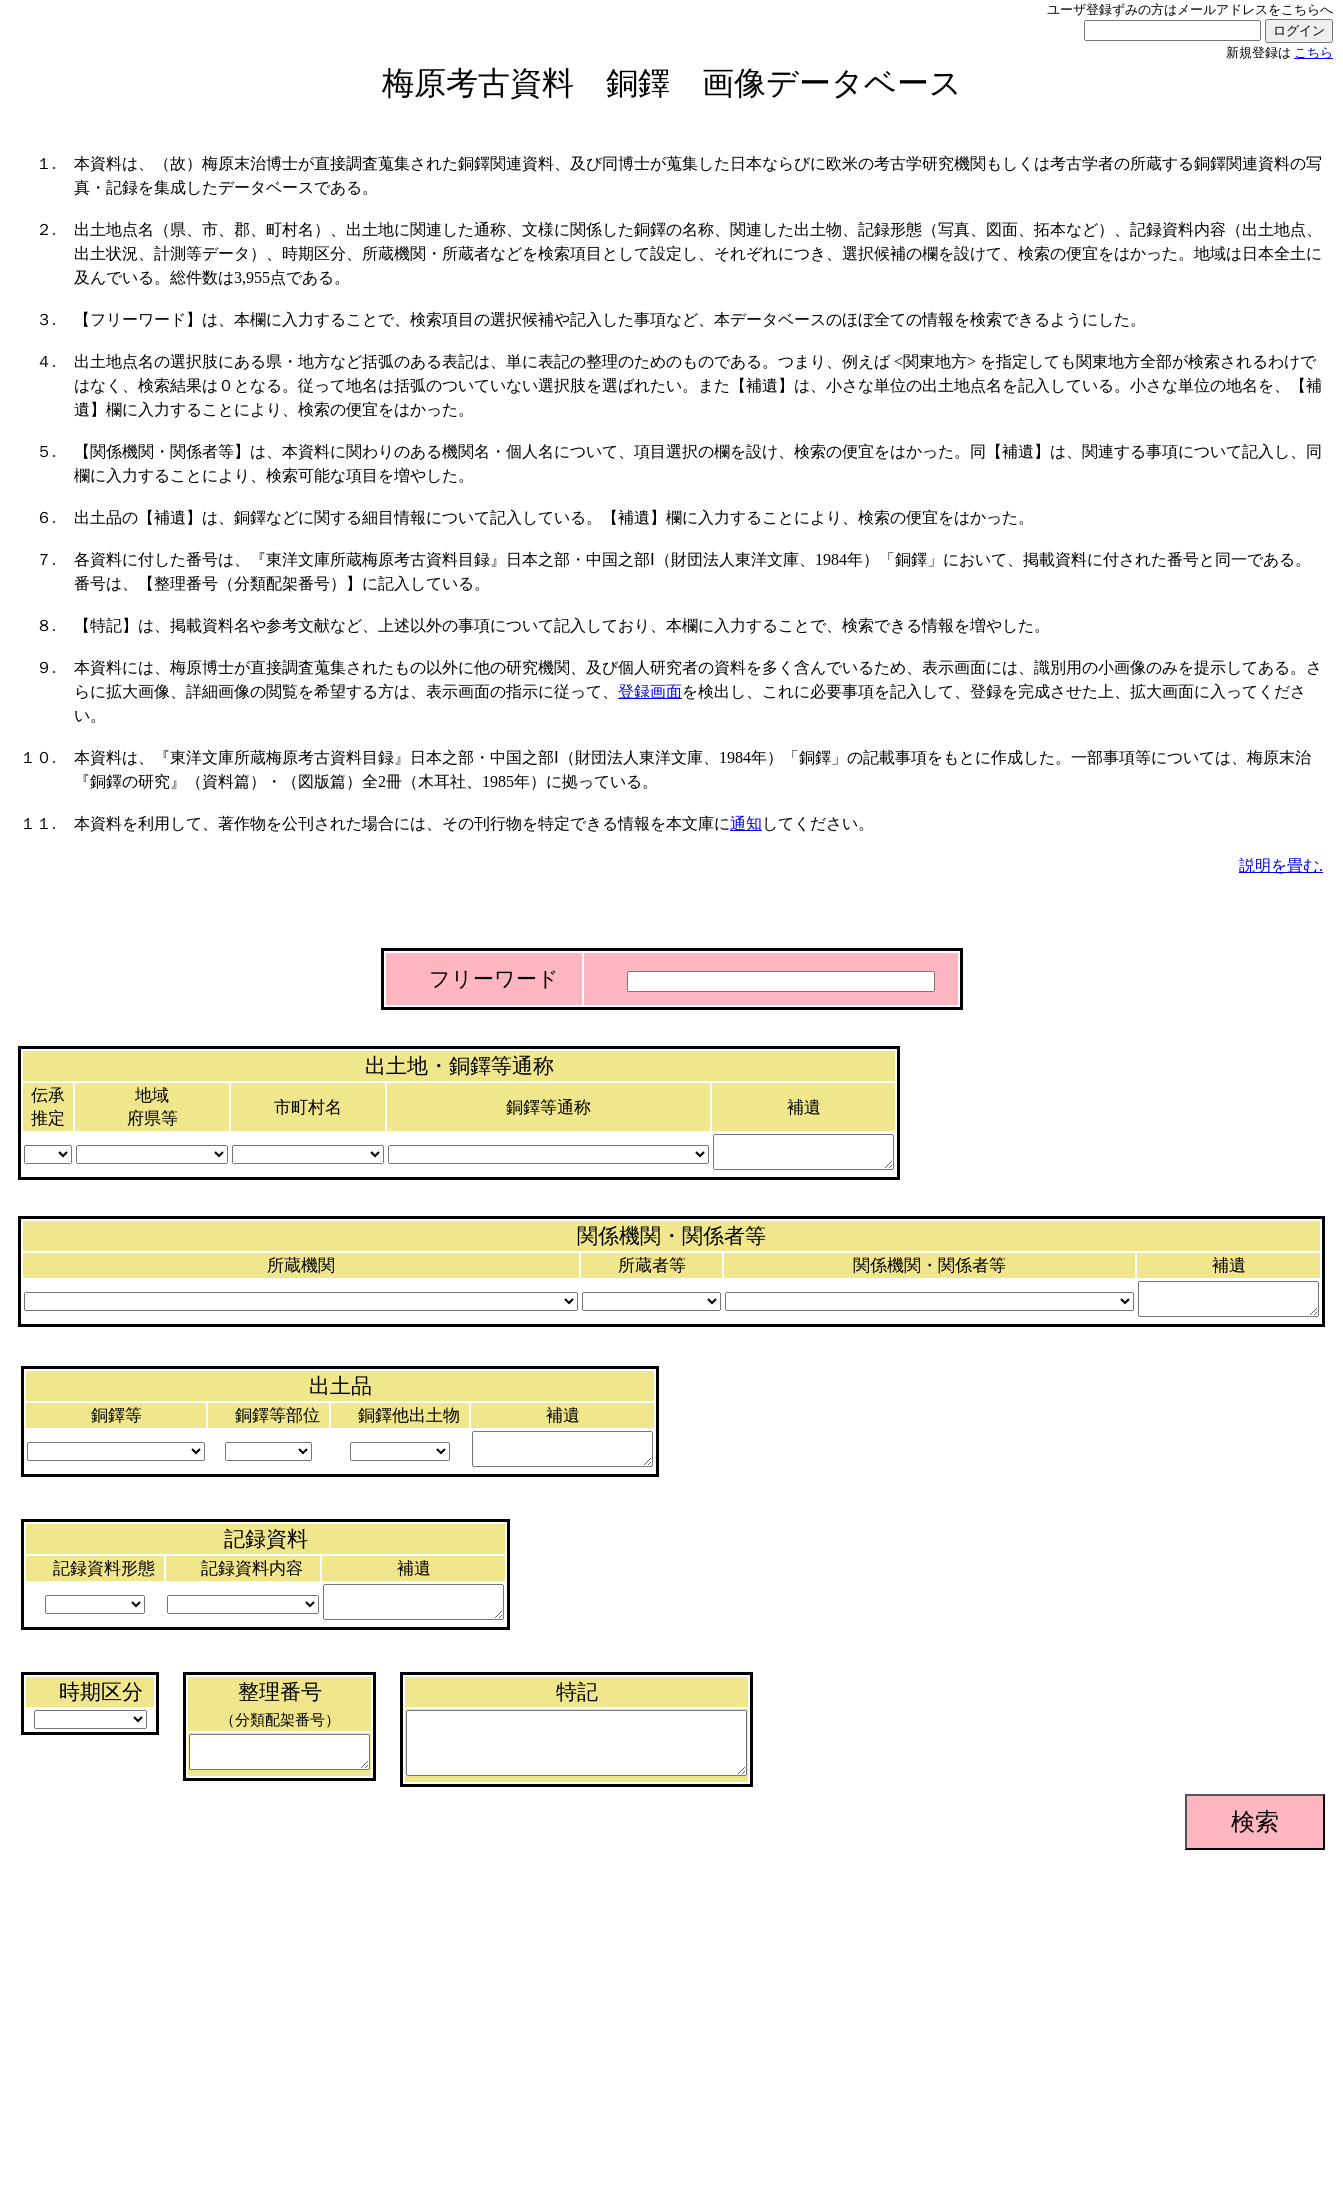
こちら (1313, 53)
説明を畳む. (1281, 865)
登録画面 (650, 691)
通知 (746, 823)
